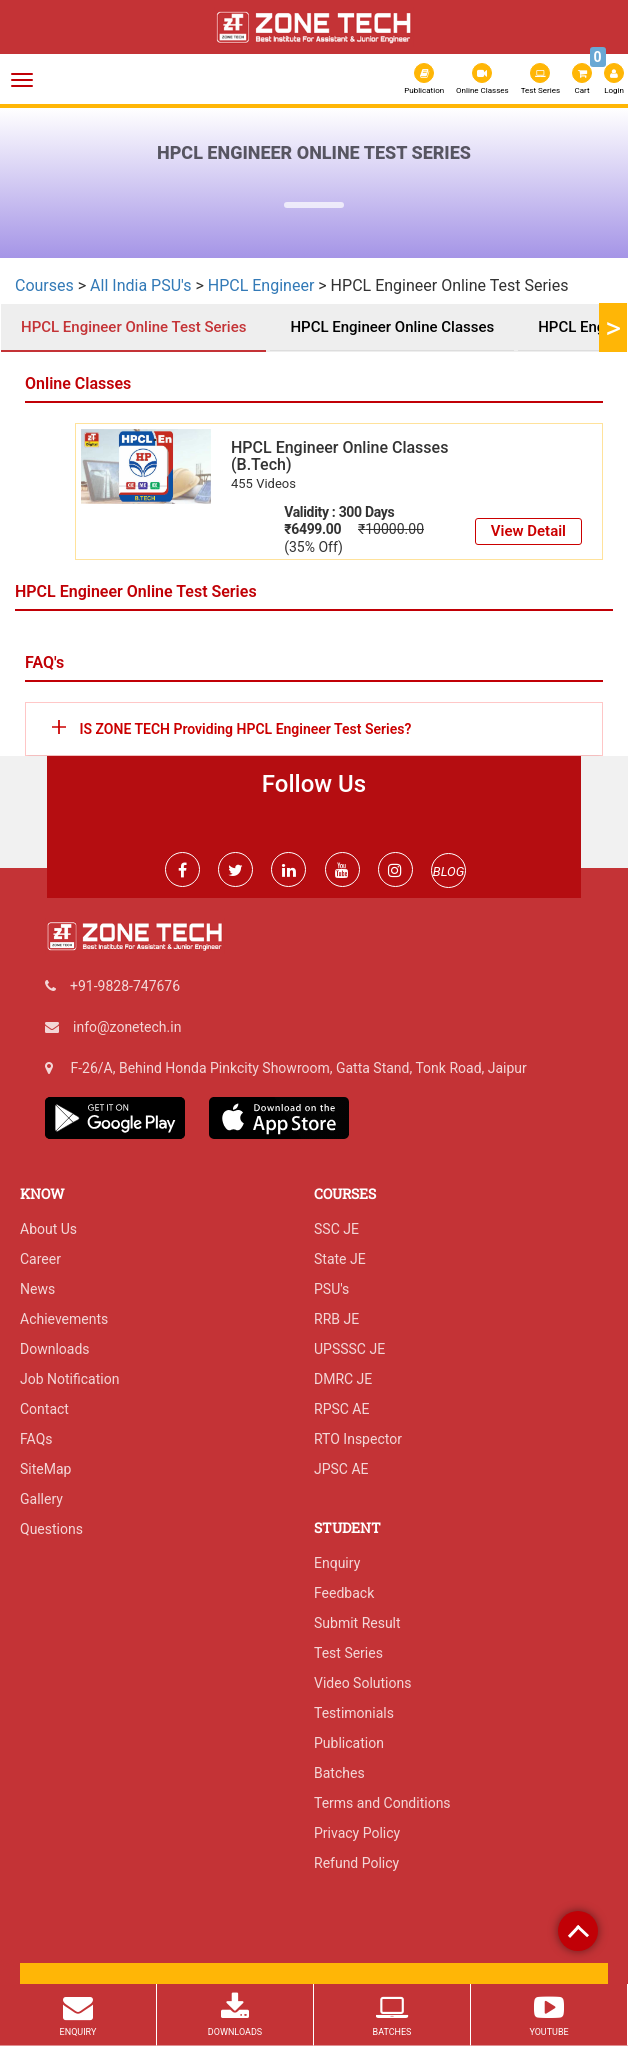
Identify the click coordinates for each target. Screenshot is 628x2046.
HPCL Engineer (263, 285)
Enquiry (337, 1563)
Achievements (64, 1319)
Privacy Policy (357, 1833)
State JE (340, 1259)
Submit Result (357, 1623)
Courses (44, 285)
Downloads (55, 1349)
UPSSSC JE (349, 1349)
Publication (424, 79)
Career (40, 1259)
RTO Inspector (358, 1439)
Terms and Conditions (382, 1803)
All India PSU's (140, 285)
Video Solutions (362, 1683)
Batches (339, 1773)
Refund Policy (356, 1863)
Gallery (41, 1499)
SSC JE (336, 1229)
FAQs (36, 1439)
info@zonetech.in (127, 1027)
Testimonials (354, 1713)
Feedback (344, 1593)
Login (614, 79)
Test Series (540, 79)
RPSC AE (341, 1409)
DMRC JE (343, 1379)
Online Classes (482, 79)
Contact (44, 1409)
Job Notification (69, 1379)
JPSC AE (341, 1469)
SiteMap (45, 1469)
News (37, 1289)
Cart (583, 77)
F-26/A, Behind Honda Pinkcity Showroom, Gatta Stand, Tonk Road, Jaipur (298, 1068)
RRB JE (336, 1319)
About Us (48, 1229)
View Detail (528, 531)
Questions (51, 1529)
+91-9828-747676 (125, 986)
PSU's (331, 1289)
